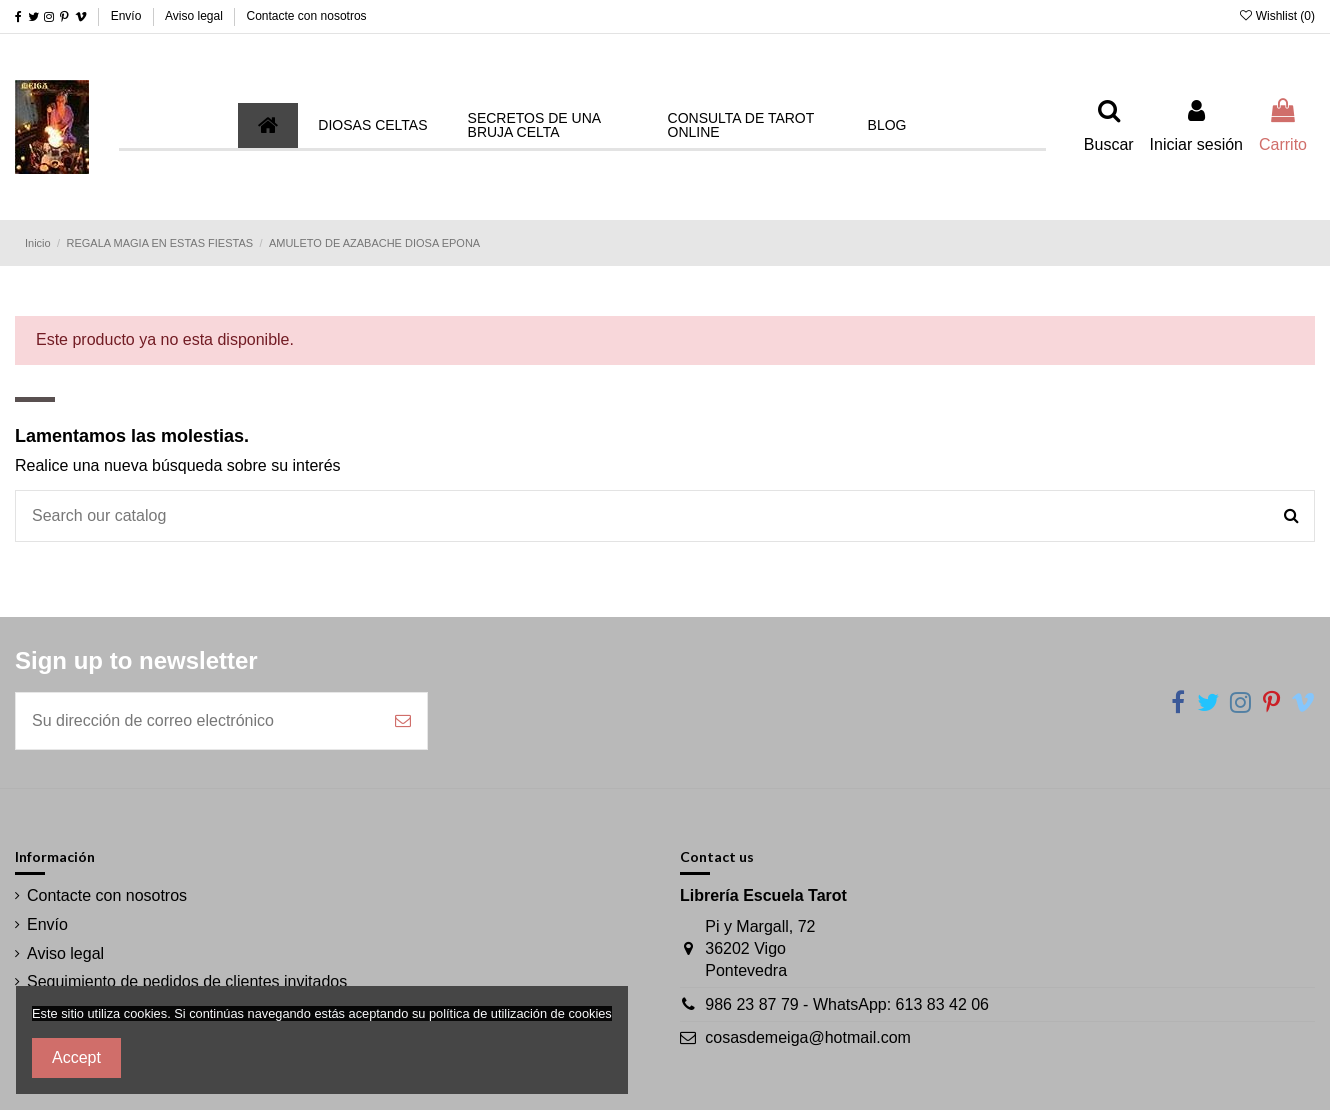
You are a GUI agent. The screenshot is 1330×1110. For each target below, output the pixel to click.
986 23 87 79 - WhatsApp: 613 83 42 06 (847, 1004)
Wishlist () (1277, 16)
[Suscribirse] (403, 721)
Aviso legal (195, 16)
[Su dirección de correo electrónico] (197, 721)
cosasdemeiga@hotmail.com (808, 1037)
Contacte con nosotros (307, 16)
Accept (76, 1057)
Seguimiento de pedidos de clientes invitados (187, 981)
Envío (128, 16)
